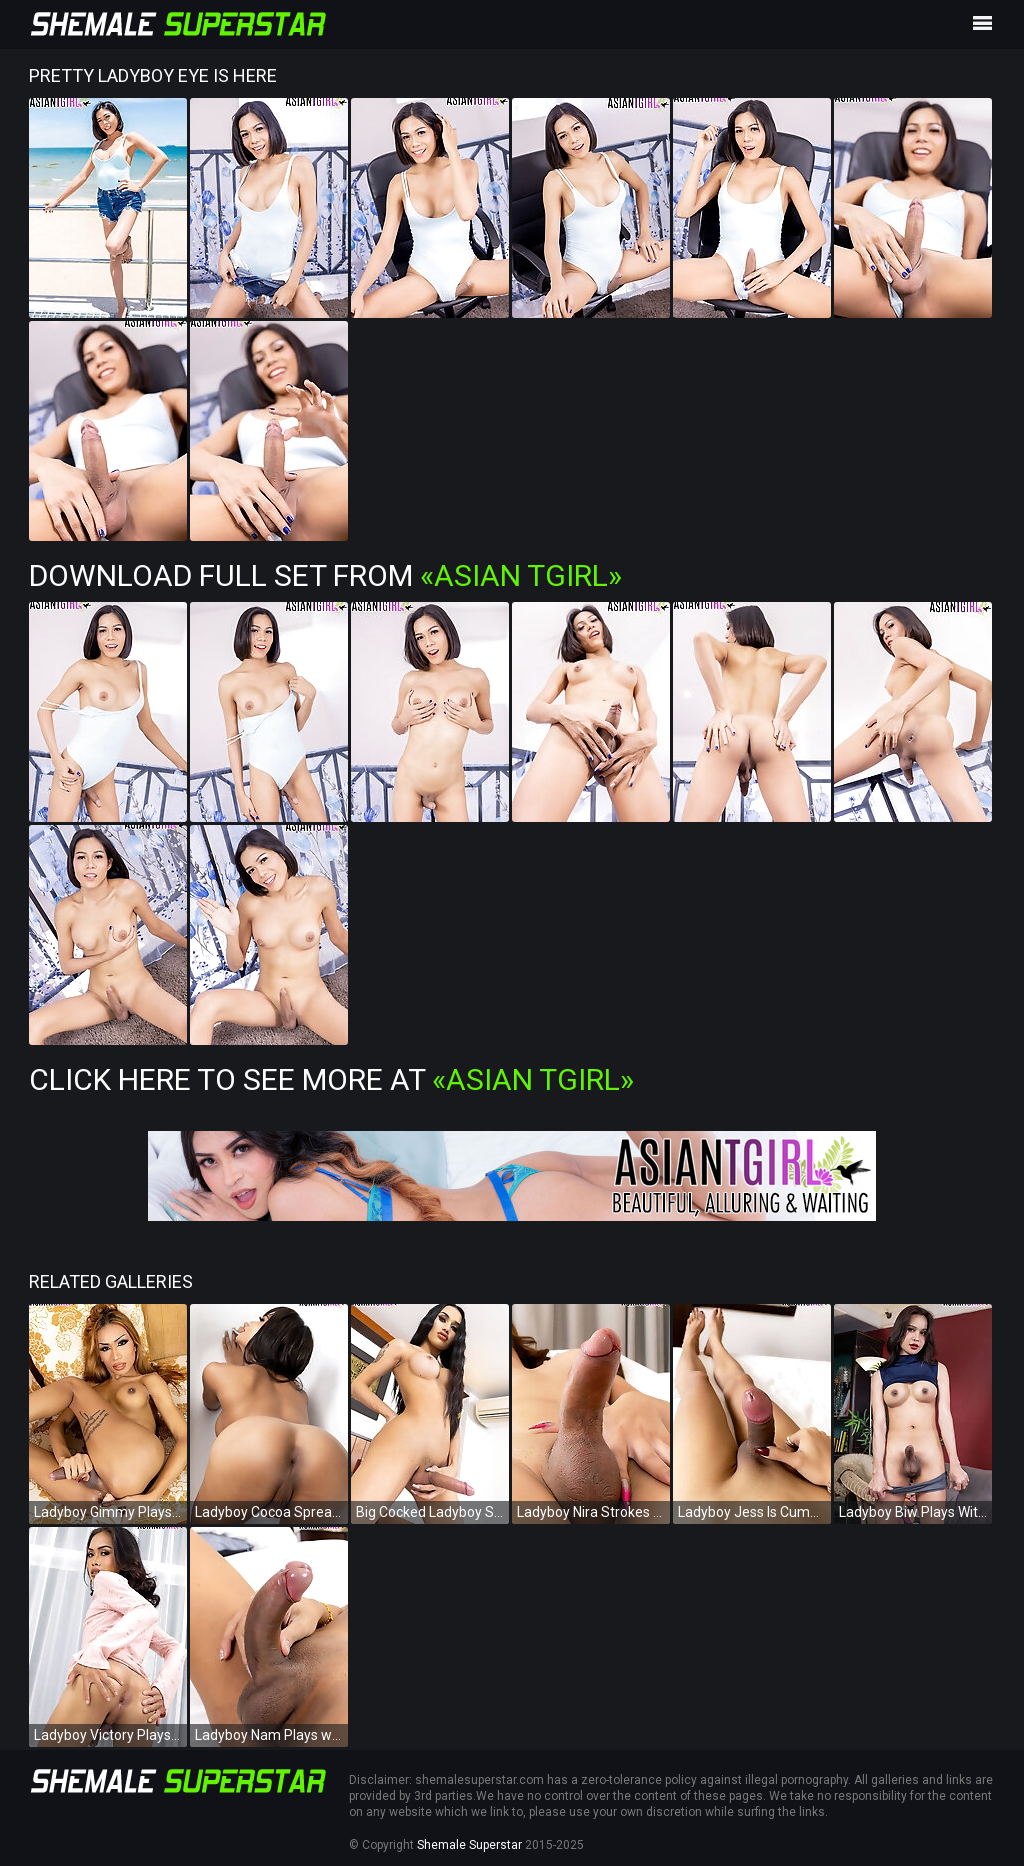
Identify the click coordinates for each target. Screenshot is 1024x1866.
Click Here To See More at (331, 1079)
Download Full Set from (325, 575)
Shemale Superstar (469, 1845)
